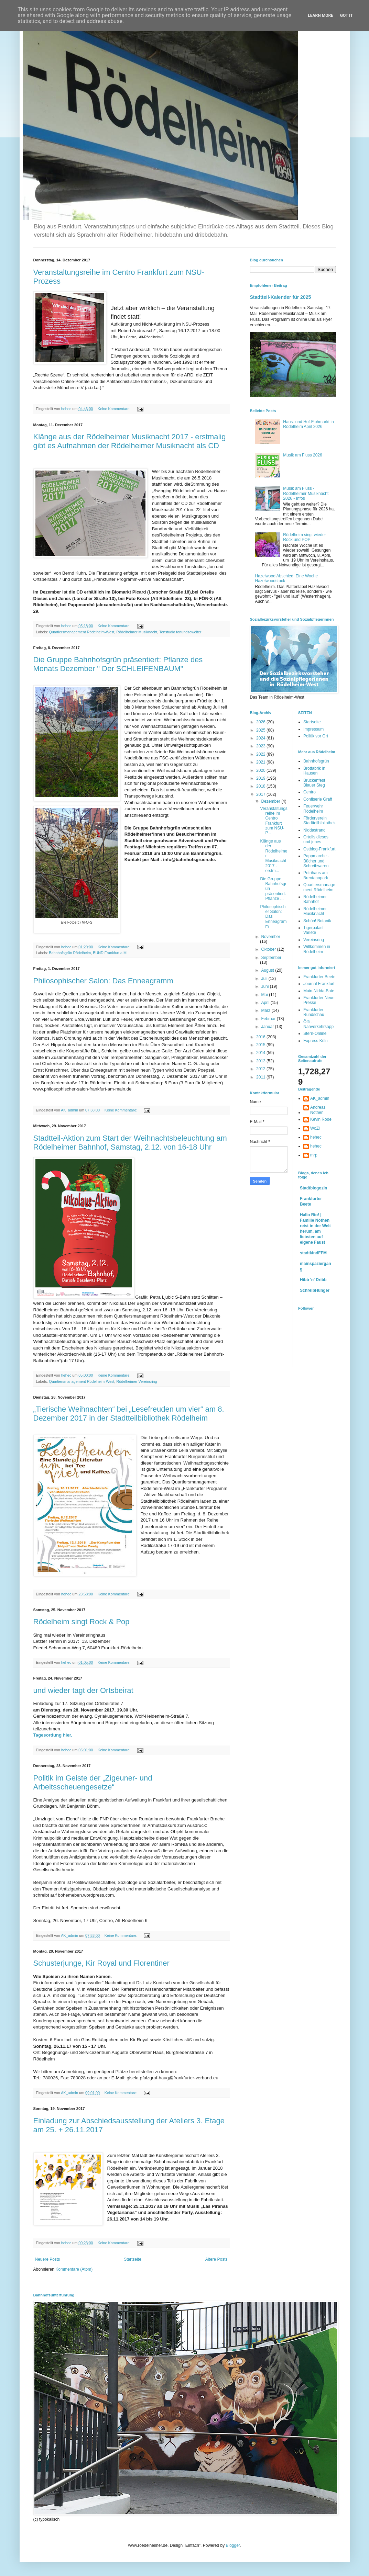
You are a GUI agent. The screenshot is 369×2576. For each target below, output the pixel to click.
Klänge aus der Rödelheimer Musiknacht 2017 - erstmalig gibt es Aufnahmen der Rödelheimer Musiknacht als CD (129, 441)
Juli (264, 978)
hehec (316, 1137)
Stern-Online (314, 1033)
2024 (261, 738)
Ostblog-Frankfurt (319, 849)
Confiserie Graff (317, 799)
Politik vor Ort (315, 736)
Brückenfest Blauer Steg (314, 783)
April (265, 1002)
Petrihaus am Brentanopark (315, 875)
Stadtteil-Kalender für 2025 (280, 297)
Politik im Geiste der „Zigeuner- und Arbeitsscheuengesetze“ (92, 1782)
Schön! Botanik (317, 920)
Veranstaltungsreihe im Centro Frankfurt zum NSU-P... (273, 821)
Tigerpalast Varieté (313, 930)
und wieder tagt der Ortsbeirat (83, 1690)
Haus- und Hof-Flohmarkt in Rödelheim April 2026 (308, 424)
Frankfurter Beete (319, 976)
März (266, 1010)
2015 (261, 1044)
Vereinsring (313, 939)
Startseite (132, 2259)
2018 (261, 786)
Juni (265, 986)
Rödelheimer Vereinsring (136, 1381)
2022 (261, 754)
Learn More (320, 15)
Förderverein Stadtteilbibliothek (319, 820)
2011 (261, 1077)
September (271, 957)
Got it (346, 15)
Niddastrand (314, 830)
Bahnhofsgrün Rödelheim (70, 953)
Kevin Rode (321, 1119)
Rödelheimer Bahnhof (315, 899)
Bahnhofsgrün (316, 761)
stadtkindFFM (313, 1253)
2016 (261, 1037)
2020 (261, 770)
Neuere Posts (47, 2259)
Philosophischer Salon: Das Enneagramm (103, 980)
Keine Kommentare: (114, 409)
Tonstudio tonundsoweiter (180, 632)
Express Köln (315, 1040)
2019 (261, 778)
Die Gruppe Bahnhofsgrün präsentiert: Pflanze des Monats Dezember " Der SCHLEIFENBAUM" (118, 664)
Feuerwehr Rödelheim (313, 808)
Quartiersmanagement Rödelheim (319, 887)
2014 (261, 1052)
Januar (268, 1026)
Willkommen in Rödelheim (316, 949)
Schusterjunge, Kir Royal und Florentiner (101, 1963)
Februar (268, 1018)
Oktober (269, 949)
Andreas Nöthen (318, 1110)
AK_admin (319, 1098)
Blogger (233, 2545)
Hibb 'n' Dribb (313, 1279)
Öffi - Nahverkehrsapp (318, 1024)
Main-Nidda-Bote (318, 990)
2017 (261, 794)
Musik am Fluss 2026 (302, 455)
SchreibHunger (314, 1290)
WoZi (315, 1128)
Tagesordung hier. (52, 1735)
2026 (261, 722)
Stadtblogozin (313, 1188)
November (270, 936)
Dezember (271, 801)
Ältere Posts (216, 2259)
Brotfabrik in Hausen (314, 771)
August (268, 970)
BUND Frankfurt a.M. (110, 953)
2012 (261, 1068)
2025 (261, 730)
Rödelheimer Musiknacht (136, 632)
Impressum (313, 729)
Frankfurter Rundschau (313, 1012)
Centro (309, 792)
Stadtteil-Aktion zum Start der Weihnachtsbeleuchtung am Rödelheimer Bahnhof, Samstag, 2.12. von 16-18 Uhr (130, 1142)
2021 (261, 762)
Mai (265, 994)
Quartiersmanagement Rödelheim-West (81, 632)
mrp (313, 1155)
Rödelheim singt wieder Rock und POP (304, 537)
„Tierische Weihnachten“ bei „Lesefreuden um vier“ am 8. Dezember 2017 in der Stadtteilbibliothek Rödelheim (128, 1413)
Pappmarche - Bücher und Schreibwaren (316, 861)
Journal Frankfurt (319, 983)
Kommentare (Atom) (74, 2269)
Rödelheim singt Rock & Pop (81, 1621)
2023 (261, 746)
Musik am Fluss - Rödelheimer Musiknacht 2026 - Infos (305, 493)
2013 (261, 1061)
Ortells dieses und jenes (315, 839)
